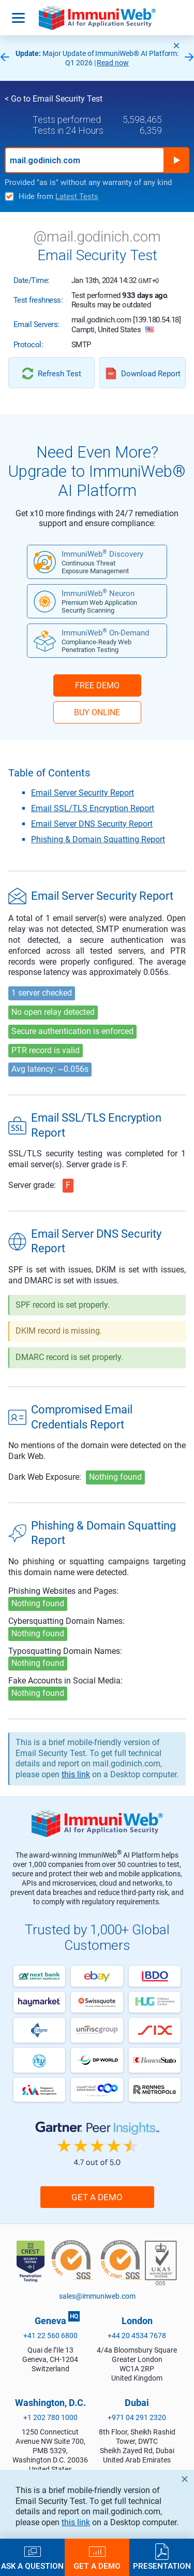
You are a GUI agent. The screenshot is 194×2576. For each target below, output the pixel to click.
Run (176, 160)
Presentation (162, 2565)
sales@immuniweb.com (97, 2296)
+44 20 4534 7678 (137, 2335)
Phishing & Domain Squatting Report (98, 839)
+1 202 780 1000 (50, 2417)
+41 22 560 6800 (50, 2335)
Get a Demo (97, 2197)
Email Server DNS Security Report (92, 824)
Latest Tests (76, 196)
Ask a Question (32, 2565)
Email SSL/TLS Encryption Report (92, 808)
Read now (113, 63)
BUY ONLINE (97, 712)
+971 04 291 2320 (137, 2417)
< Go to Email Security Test (53, 99)
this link (76, 2522)
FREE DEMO (97, 685)
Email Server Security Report (82, 793)
